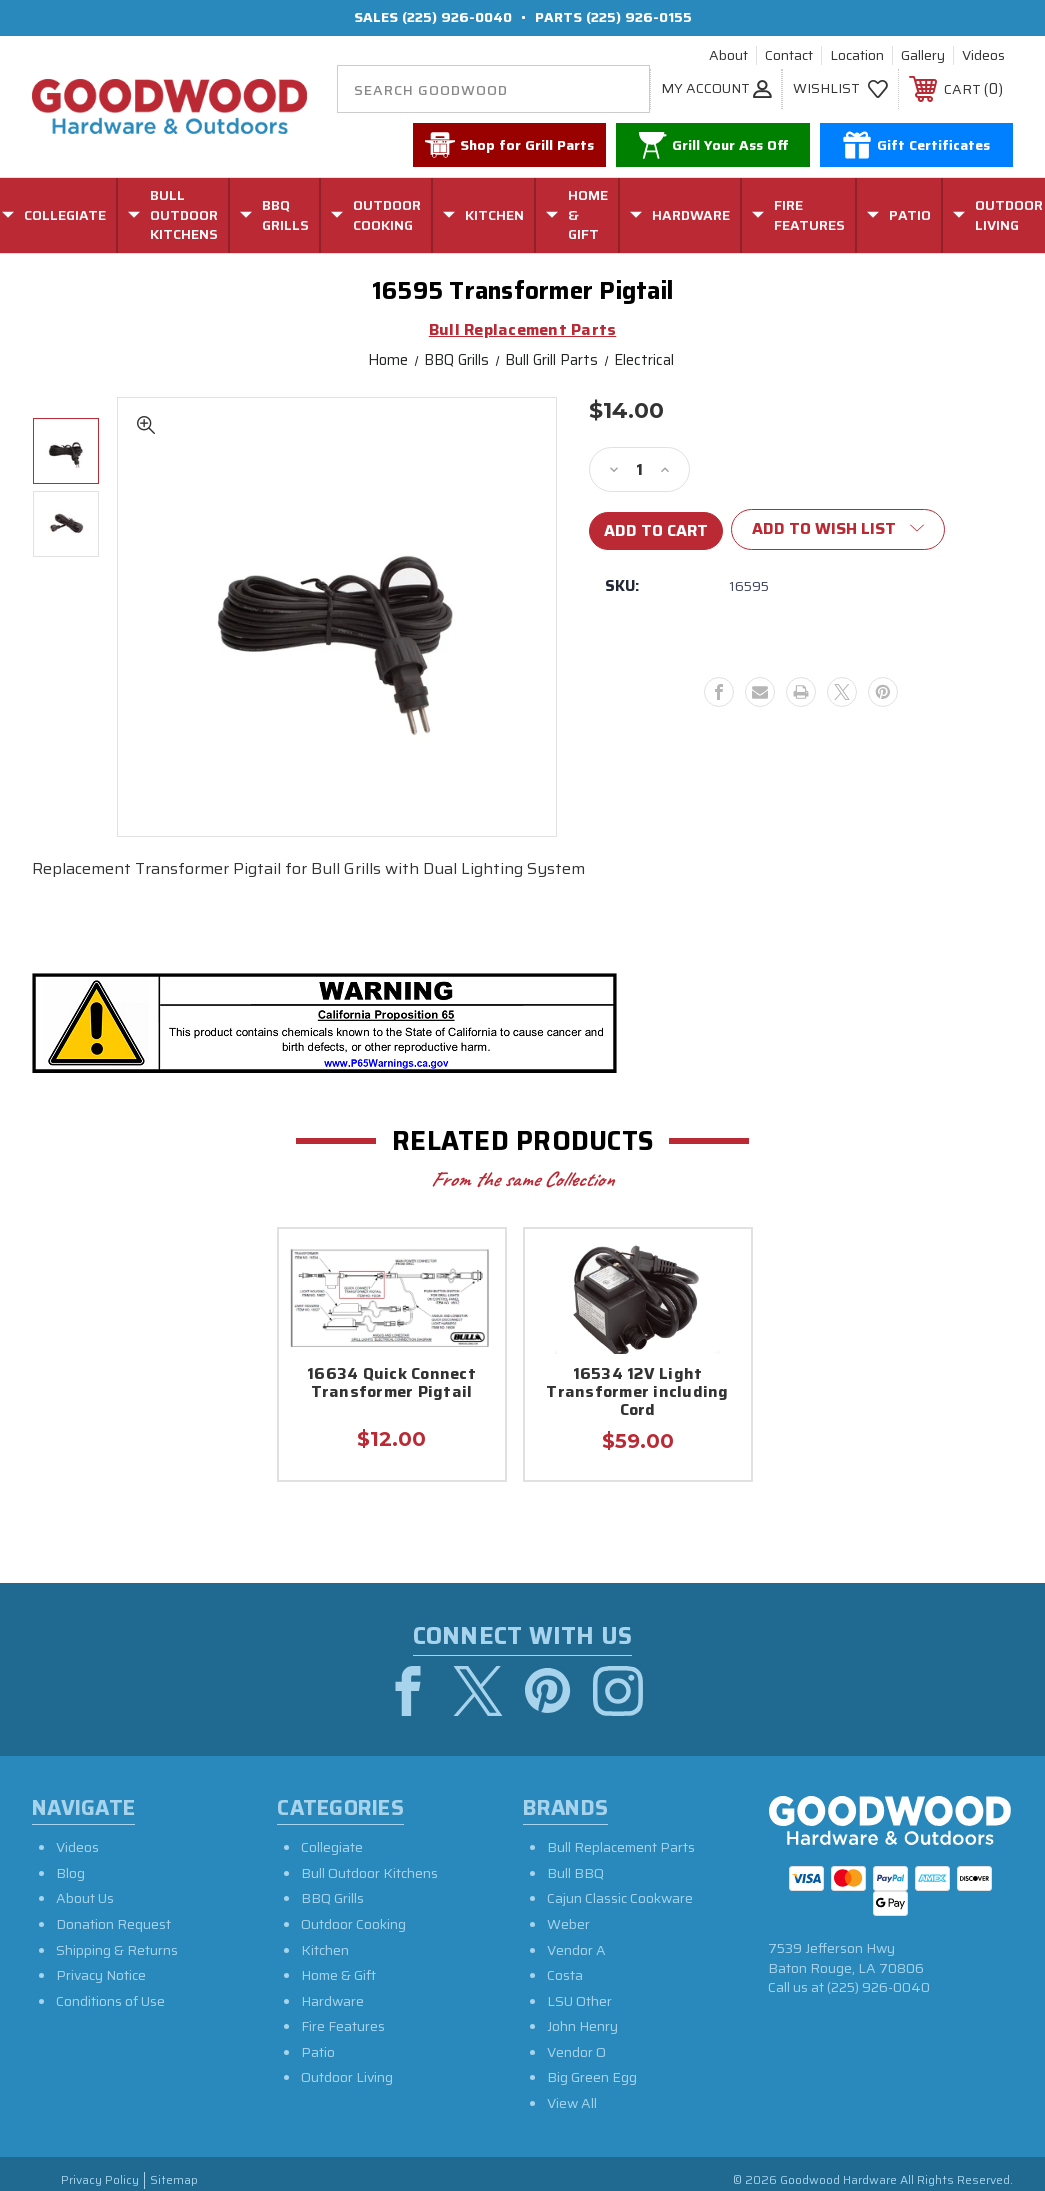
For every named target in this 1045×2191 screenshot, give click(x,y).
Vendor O (576, 2052)
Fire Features (343, 2027)
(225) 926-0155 (639, 17)
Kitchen (325, 1950)
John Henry (582, 2027)
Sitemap (174, 2180)
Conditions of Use (110, 2001)
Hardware (332, 2001)
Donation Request (113, 1924)
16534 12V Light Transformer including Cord (637, 1393)
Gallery (923, 56)
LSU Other (579, 2001)
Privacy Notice (101, 1975)
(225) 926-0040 (457, 17)
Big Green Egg (592, 2078)
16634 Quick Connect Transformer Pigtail (391, 1384)
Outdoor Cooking (353, 1924)
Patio (318, 2052)
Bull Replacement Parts (621, 1847)
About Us (85, 1899)
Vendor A (576, 1950)
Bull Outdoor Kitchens (369, 1873)
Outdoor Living (347, 2078)
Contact (789, 56)
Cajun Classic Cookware (620, 1899)
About (728, 56)
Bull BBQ (575, 1873)
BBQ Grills (332, 1899)
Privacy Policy (100, 2180)
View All (572, 2103)
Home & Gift (338, 1975)
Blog (70, 1873)
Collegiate (332, 1847)
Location (857, 56)
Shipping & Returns (117, 1950)
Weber (568, 1924)
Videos (983, 56)
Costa (565, 1975)
